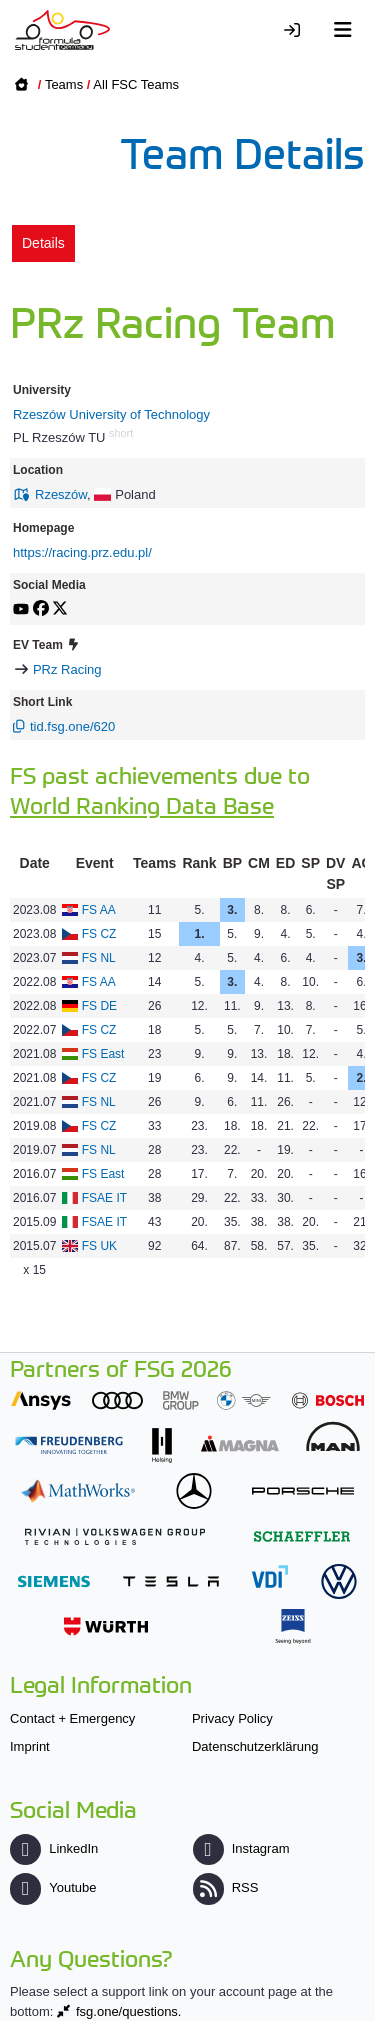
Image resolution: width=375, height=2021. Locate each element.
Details (43, 243)
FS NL (99, 958)
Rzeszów (61, 494)
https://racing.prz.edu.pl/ (82, 552)
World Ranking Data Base (142, 804)
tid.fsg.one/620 (72, 726)
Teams (64, 84)
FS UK (99, 1246)
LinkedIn (54, 1848)
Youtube (53, 1887)
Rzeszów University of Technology (111, 414)
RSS (226, 1887)
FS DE (99, 1006)
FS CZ (99, 934)
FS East (103, 1054)
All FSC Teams (136, 84)
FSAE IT (104, 1198)
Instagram (241, 1848)
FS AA (99, 910)
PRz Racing (67, 669)
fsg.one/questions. (129, 2011)
